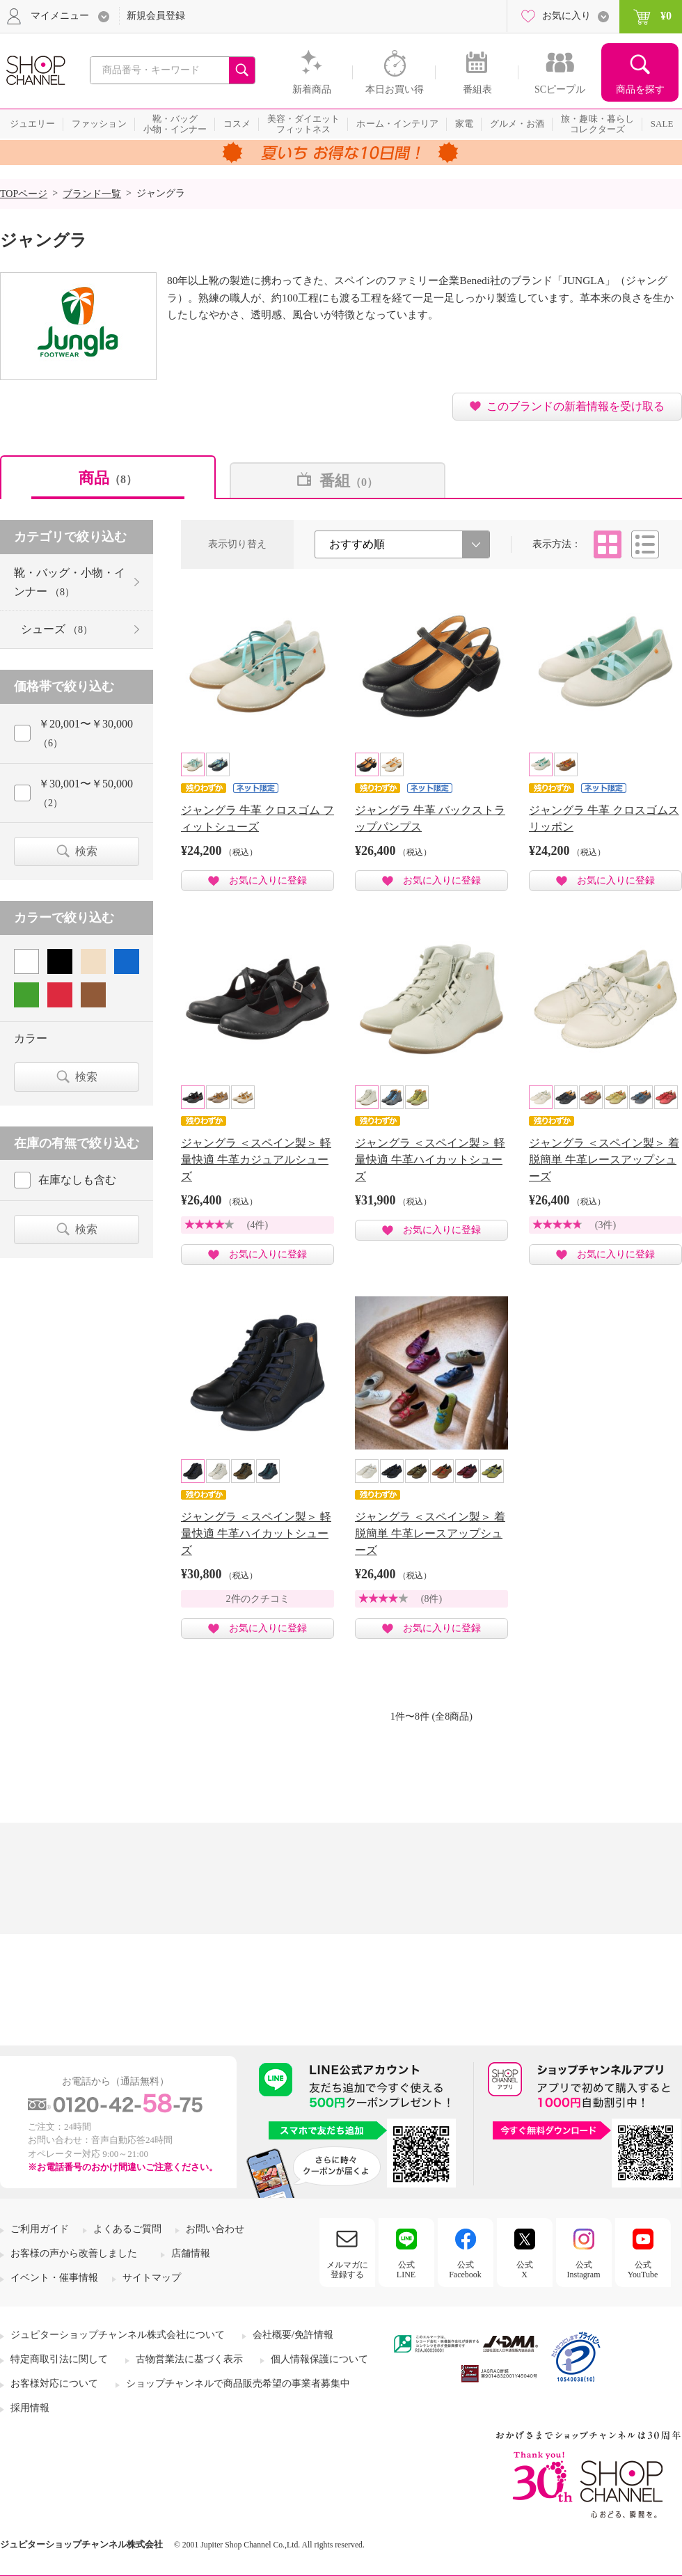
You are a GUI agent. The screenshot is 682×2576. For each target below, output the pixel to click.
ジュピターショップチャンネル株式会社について (117, 2335)
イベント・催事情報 (54, 2277)
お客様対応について (54, 2383)
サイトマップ (151, 2277)
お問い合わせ (215, 2229)
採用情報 (29, 2408)
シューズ (57, 629)
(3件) (605, 1225)
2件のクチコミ (258, 1599)
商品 (108, 478)
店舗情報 (190, 2253)
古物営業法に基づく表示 (189, 2359)
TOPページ (23, 194)
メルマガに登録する (347, 2269)
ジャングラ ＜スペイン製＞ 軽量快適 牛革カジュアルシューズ (256, 1159)
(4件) (257, 1225)
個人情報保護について (319, 2359)
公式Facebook (465, 2269)
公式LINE (406, 2269)
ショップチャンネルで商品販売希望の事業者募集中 (238, 2383)
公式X (524, 2269)
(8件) (431, 1599)
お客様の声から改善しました (73, 2253)
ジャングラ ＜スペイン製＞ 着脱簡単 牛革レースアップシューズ (604, 1159)
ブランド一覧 (92, 194)
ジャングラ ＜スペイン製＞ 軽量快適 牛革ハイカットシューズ (430, 1159)
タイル (607, 544)
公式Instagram (584, 2269)
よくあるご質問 (127, 2229)
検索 (86, 851)
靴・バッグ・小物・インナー (69, 582)
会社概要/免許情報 (293, 2335)
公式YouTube (643, 2269)
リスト (645, 544)
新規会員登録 (156, 15)
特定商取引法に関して (59, 2359)
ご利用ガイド (39, 2229)
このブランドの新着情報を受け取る (575, 406)
